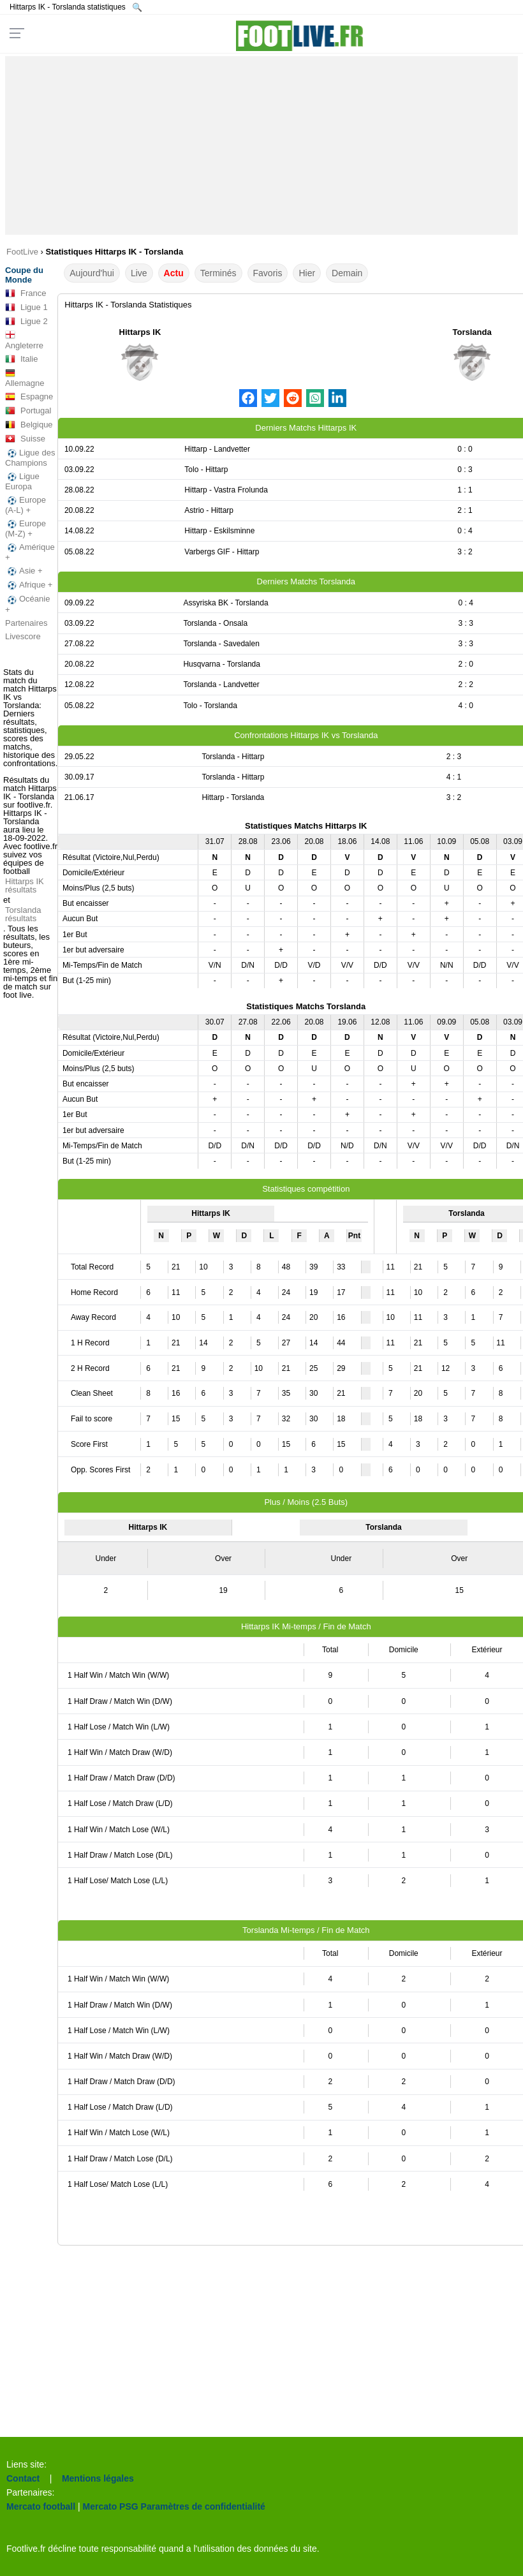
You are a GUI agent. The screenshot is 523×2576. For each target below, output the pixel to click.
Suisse (25, 439)
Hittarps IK (140, 332)
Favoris (268, 273)
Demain (347, 273)
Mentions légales (98, 2478)
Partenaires (26, 623)
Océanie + (27, 604)
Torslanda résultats (23, 914)
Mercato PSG (110, 2506)
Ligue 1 (26, 307)
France (25, 293)
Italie (21, 359)
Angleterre (24, 340)
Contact (23, 2478)
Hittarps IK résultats (24, 885)
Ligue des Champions (30, 458)
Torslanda (471, 332)
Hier (306, 273)
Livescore (23, 636)
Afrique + (28, 585)
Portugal (28, 411)
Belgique (29, 425)
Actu (174, 273)
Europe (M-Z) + (25, 528)
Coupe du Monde (24, 275)
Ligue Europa (22, 481)
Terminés (218, 273)
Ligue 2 (26, 321)
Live (139, 273)
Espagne (29, 397)
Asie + (24, 571)
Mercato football (40, 2506)
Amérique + (30, 552)
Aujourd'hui (92, 273)
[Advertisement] (262, 145)
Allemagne (24, 378)
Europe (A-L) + (25, 505)
